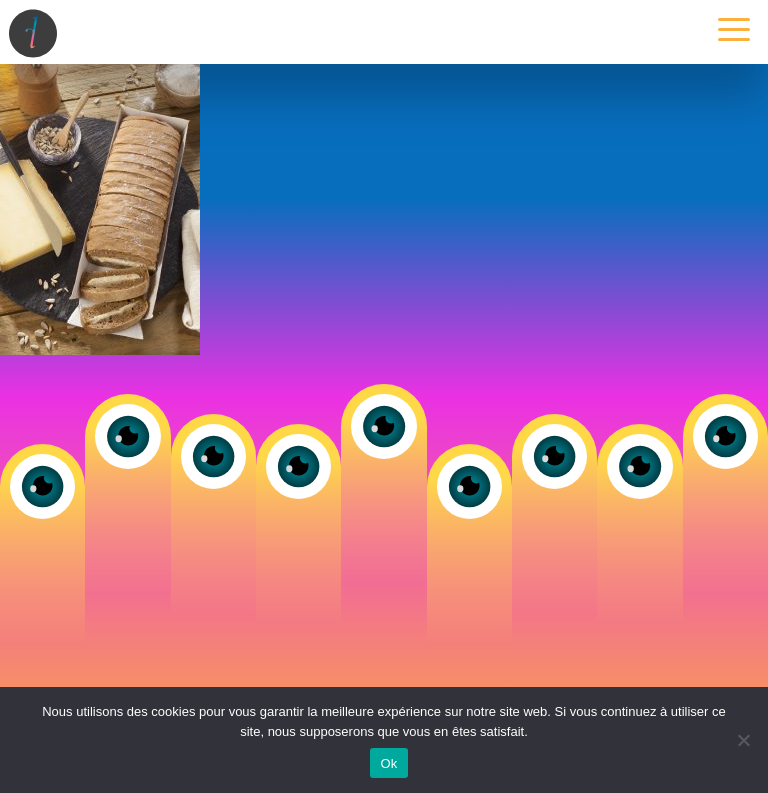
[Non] (743, 740)
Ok (388, 763)
